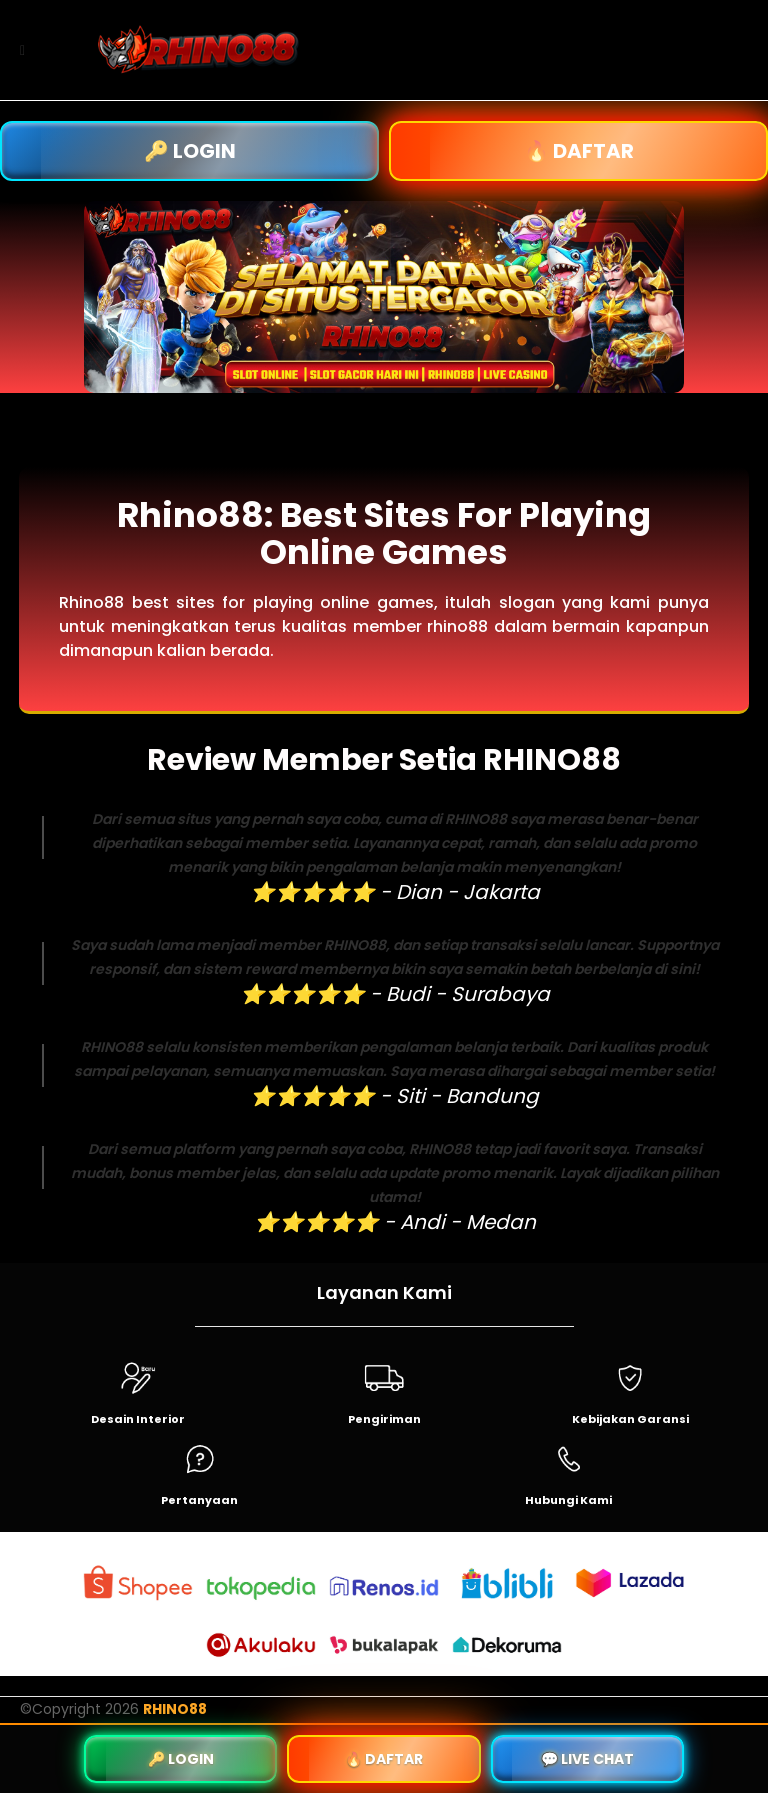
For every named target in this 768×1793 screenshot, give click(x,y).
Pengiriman (384, 1419)
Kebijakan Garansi (630, 1419)
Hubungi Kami (568, 1500)
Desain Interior (138, 1419)
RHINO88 (175, 1709)
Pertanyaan (199, 1500)
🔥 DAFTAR (579, 151)
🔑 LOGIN (190, 151)
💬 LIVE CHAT (587, 1759)
